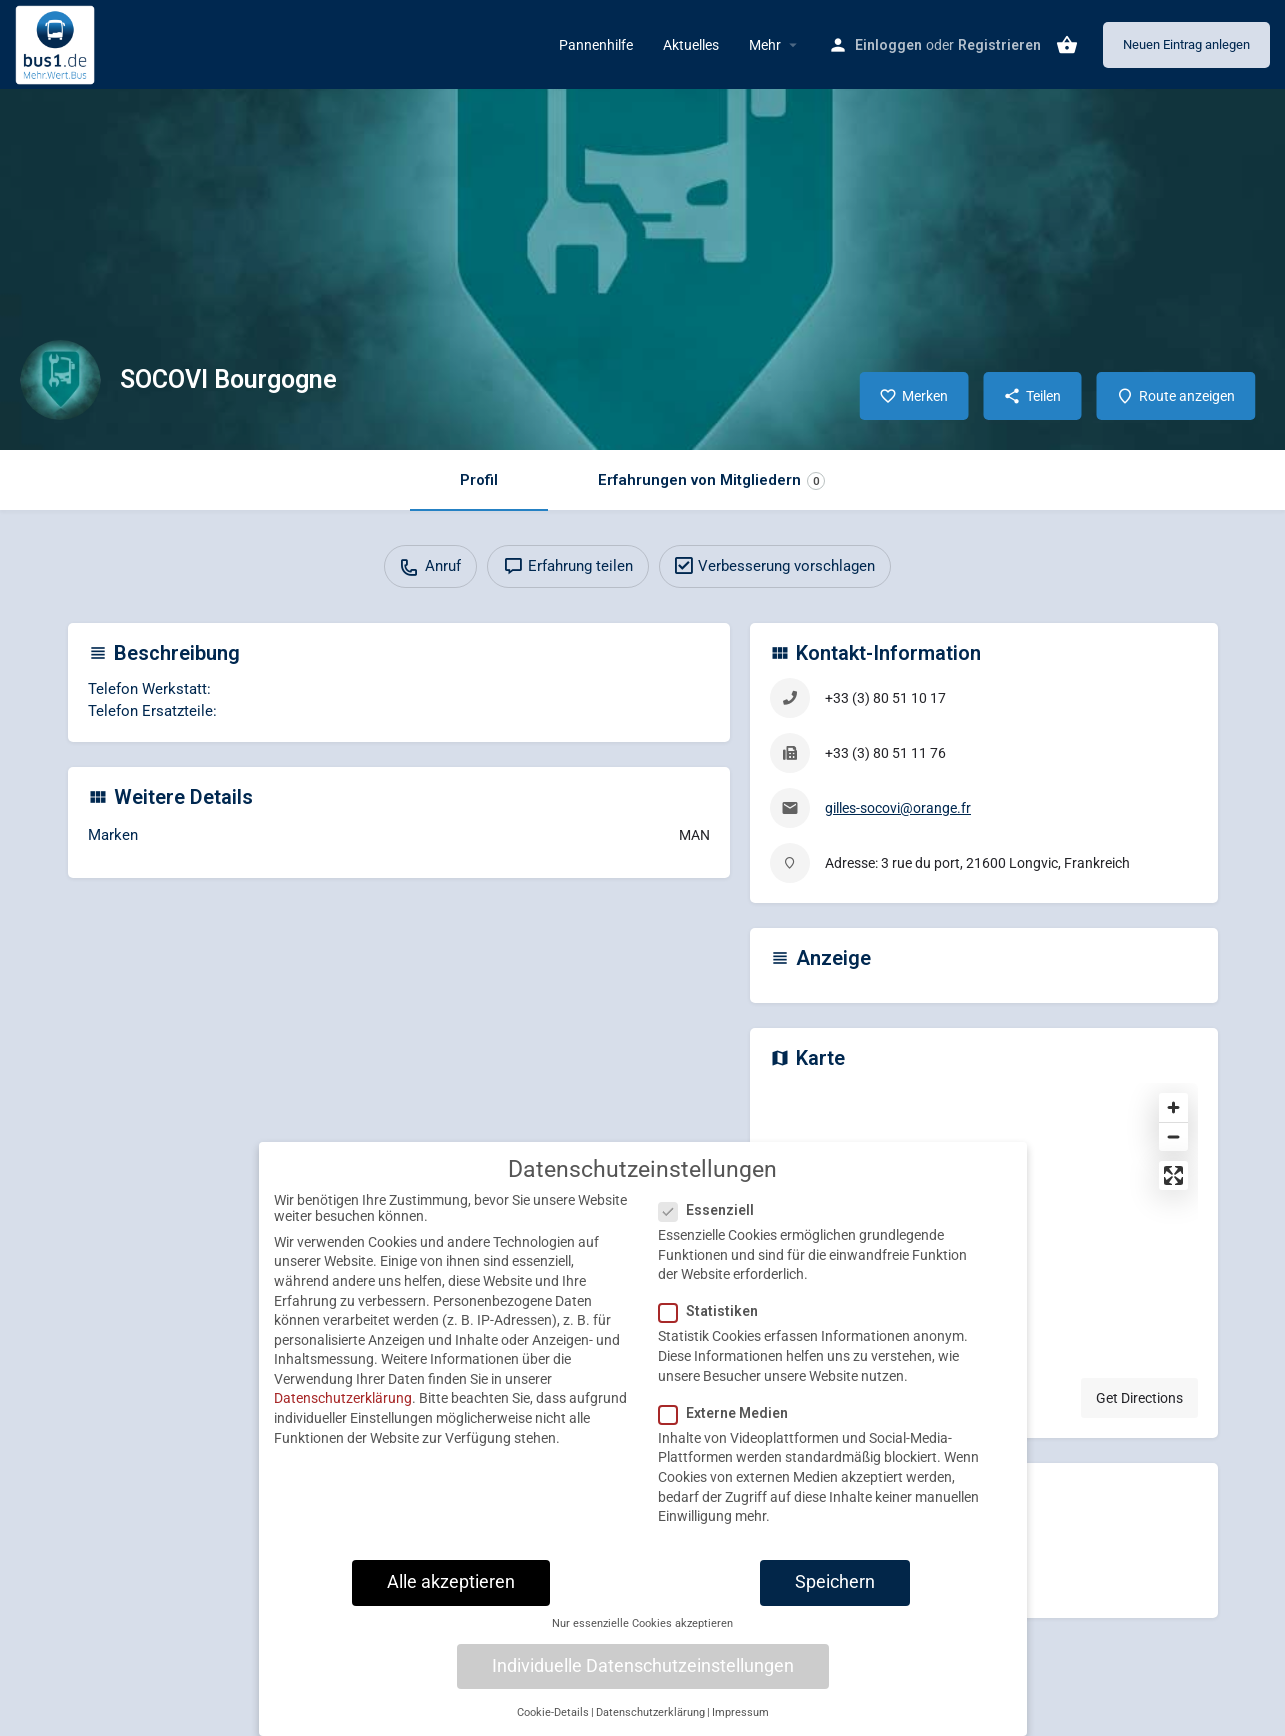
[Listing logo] (60, 380)
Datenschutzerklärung (343, 1416)
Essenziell (712, 1227)
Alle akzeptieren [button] (451, 1599)
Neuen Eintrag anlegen (1186, 44)
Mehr (765, 45)
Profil (479, 480)
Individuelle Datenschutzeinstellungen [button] (643, 1683)
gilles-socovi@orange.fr (898, 808)
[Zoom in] (1173, 1107)
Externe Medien (729, 1430)
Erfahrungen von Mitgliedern (711, 480)
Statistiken (714, 1329)
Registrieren (999, 45)
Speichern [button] (835, 1599)
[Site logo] (57, 43)
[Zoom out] (1173, 1136)
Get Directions (1139, 1398)
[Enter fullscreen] (1173, 1175)
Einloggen (888, 45)
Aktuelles (691, 45)
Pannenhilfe (596, 45)
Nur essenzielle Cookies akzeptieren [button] (642, 1640)
